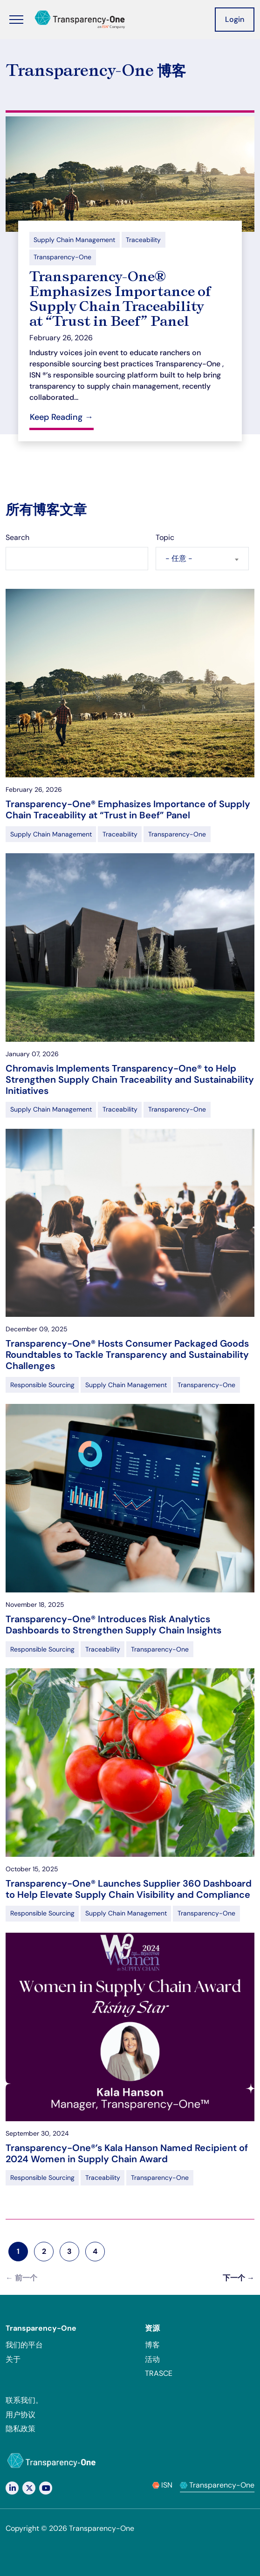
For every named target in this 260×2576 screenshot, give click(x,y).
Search (17, 537)
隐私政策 (20, 2429)
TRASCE (158, 2373)
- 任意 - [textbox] (178, 558)
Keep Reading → (61, 417)
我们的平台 (24, 2345)
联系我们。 (24, 2400)
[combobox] (202, 558)
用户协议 (20, 2415)
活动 (152, 2359)
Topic (165, 537)
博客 (152, 2345)
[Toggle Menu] (16, 19)
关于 (13, 2359)
